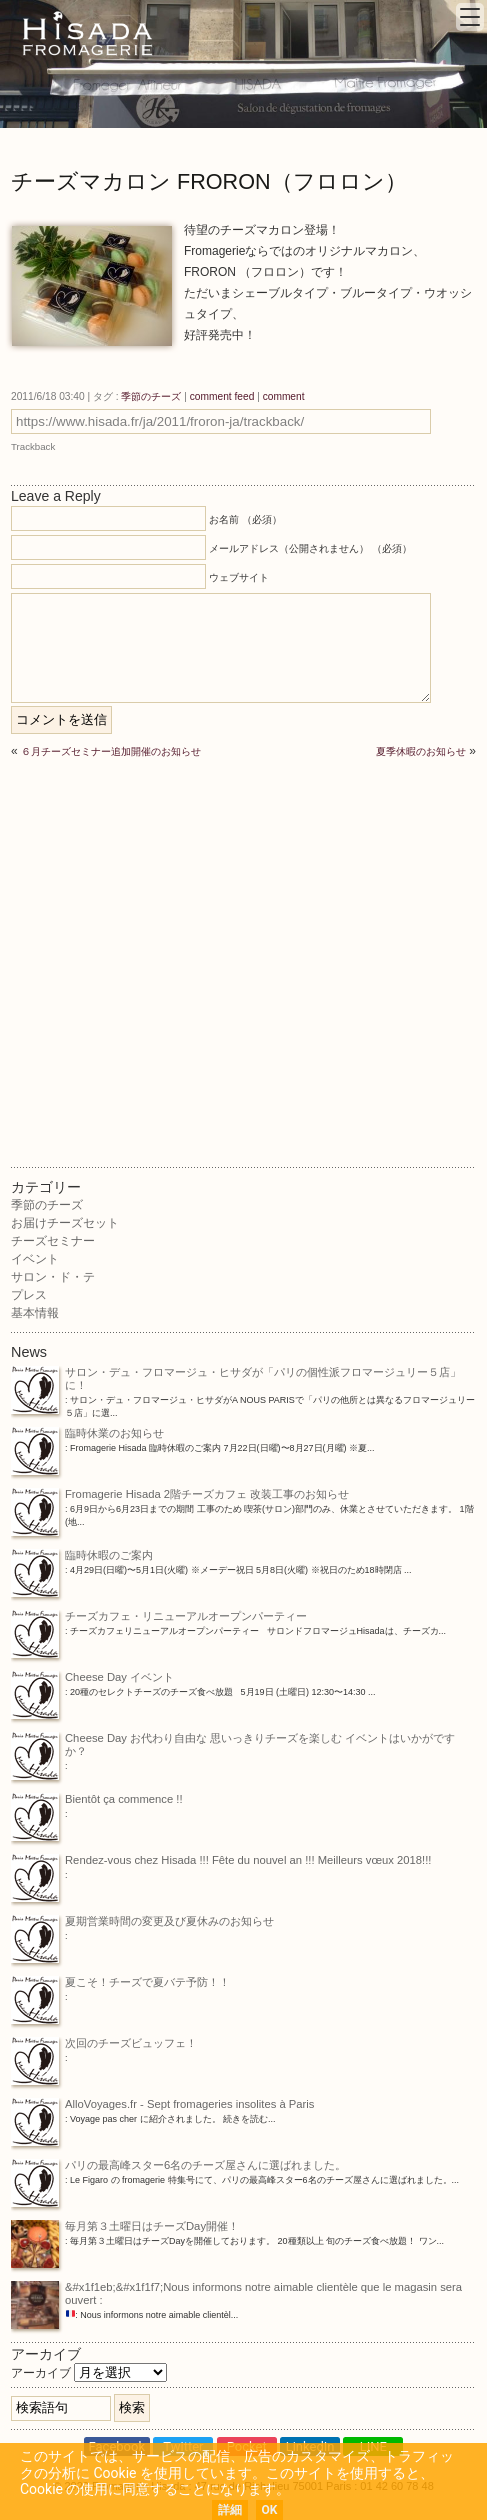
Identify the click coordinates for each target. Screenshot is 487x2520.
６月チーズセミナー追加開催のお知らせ (111, 751)
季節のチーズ (151, 396)
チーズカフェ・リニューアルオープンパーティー (159, 1617)
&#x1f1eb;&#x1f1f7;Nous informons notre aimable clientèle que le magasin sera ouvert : (236, 2295)
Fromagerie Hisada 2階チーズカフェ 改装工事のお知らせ (180, 1495)
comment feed (222, 396)
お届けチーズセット (65, 1223)
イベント (35, 1259)
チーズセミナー (53, 1241)
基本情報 (35, 1313)
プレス (29, 1295)
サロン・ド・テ (53, 1277)
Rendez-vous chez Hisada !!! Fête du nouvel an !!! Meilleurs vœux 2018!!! (221, 1861)
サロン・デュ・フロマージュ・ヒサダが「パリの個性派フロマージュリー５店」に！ (236, 1380)
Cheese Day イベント (92, 1678)
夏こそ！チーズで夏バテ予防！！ (120, 1983)
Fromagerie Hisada (87, 33)
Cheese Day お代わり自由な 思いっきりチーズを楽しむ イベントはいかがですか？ (233, 1746)
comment (284, 396)
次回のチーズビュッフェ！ (104, 2044)
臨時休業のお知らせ (87, 1434)
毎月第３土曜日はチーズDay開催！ (125, 2227)
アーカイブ (41, 2373)
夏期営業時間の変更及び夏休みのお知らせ (142, 1922)
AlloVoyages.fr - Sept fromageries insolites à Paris (163, 2105)
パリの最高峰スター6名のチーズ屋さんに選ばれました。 (178, 2166)
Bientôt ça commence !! (97, 1800)
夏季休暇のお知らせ (421, 751)
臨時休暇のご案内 (82, 1556)
